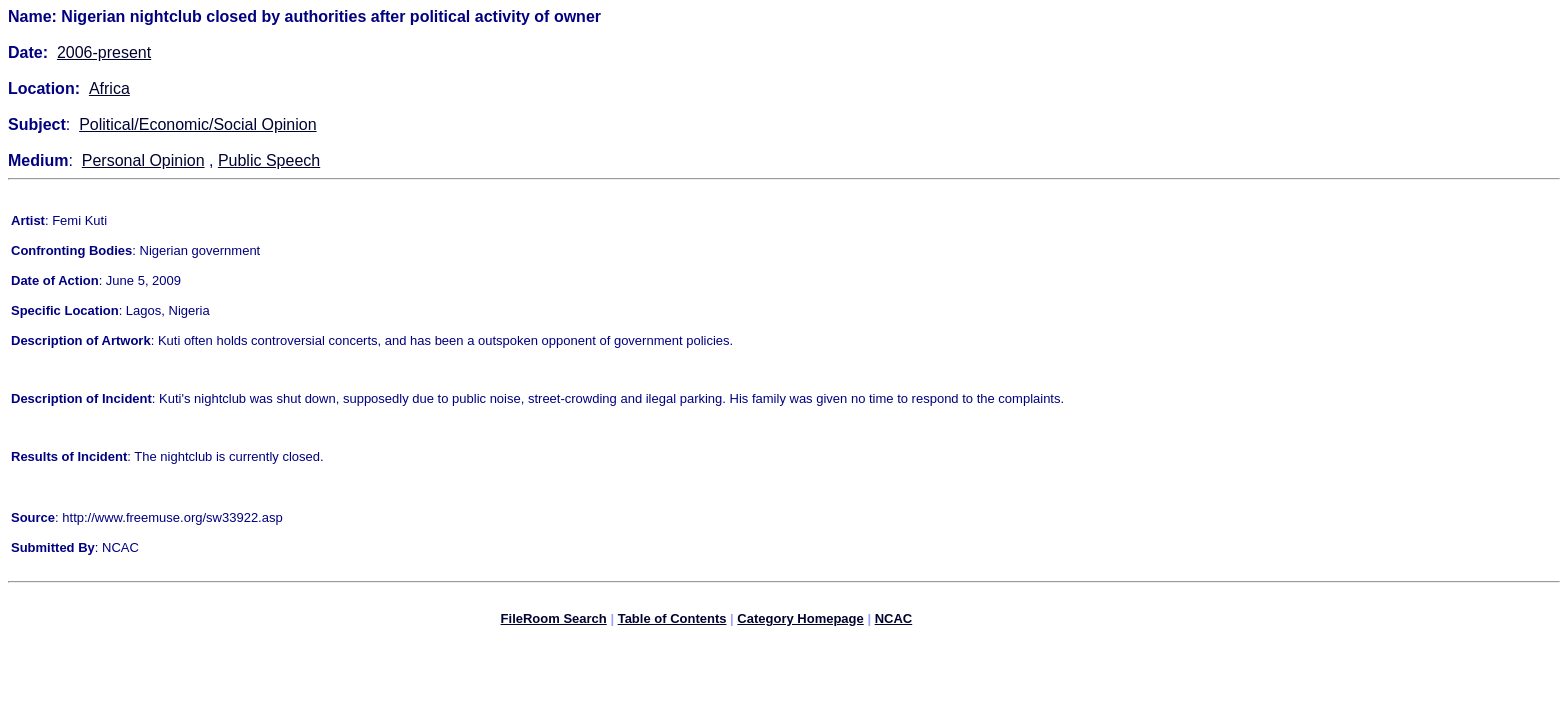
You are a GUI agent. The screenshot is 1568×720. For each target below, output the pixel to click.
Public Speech (269, 160)
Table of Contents (672, 621)
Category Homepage (800, 621)
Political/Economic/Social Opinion (197, 124)
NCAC (894, 621)
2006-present (104, 52)
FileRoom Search (554, 621)
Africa (109, 88)
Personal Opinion (143, 160)
